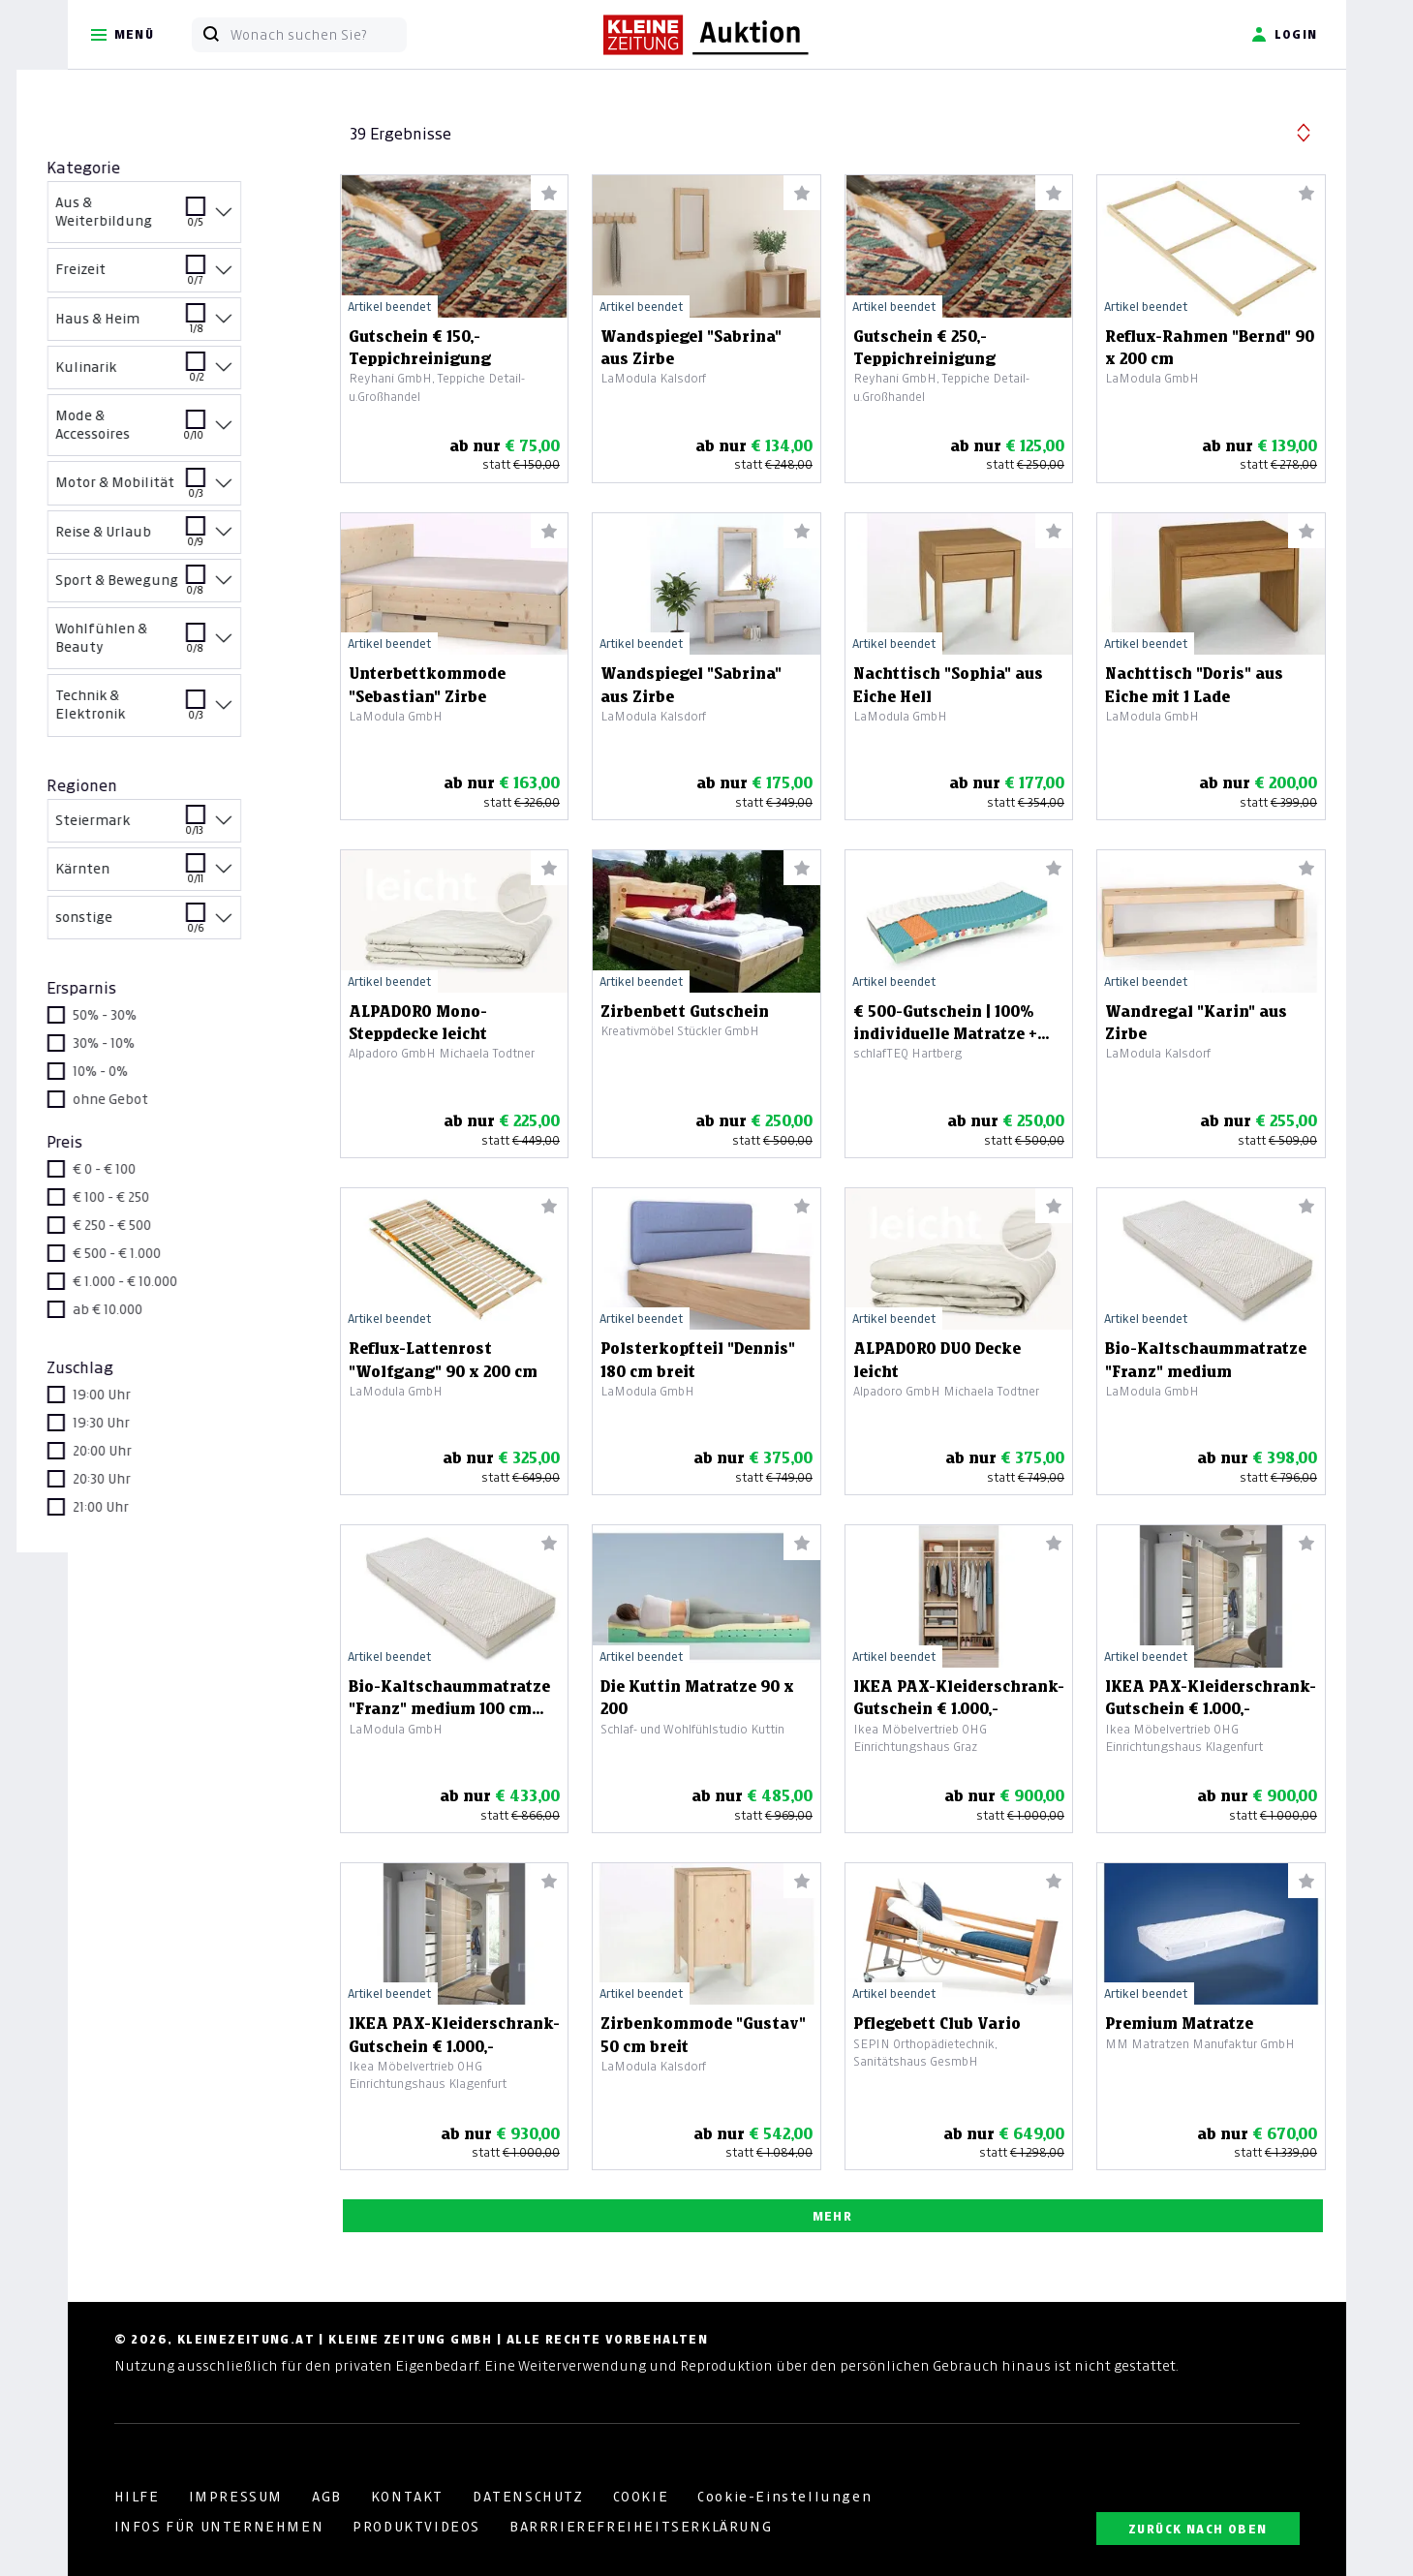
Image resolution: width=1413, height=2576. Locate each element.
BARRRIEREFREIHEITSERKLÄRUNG (640, 2526)
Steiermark (185, 827)
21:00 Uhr (153, 1507)
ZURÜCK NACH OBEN (1197, 2529)
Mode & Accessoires (185, 428)
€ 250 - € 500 (164, 1225)
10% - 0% (152, 1071)
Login (1284, 35)
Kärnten (185, 876)
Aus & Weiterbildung (185, 215)
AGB (327, 2496)
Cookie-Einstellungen (784, 2496)
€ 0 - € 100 (156, 1169)
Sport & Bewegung (185, 587)
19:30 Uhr (153, 1422)
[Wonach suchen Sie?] (318, 34)
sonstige (185, 924)
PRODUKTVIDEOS (416, 2526)
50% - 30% (157, 1015)
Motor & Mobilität (185, 489)
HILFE (137, 2496)
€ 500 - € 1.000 (169, 1253)
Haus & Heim (185, 326)
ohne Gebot (162, 1099)
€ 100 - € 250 (163, 1197)
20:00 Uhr (154, 1450)
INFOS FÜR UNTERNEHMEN (219, 2526)
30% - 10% (156, 1043)
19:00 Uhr (154, 1394)
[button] (1303, 130)
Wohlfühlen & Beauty (185, 641)
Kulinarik (185, 374)
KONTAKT (407, 2496)
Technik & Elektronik (185, 708)
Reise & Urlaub (185, 539)
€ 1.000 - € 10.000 (177, 1281)
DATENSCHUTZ (528, 2496)
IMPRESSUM (236, 2496)
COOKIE (641, 2496)
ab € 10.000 (160, 1309)
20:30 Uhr (154, 1479)
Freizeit (185, 276)
